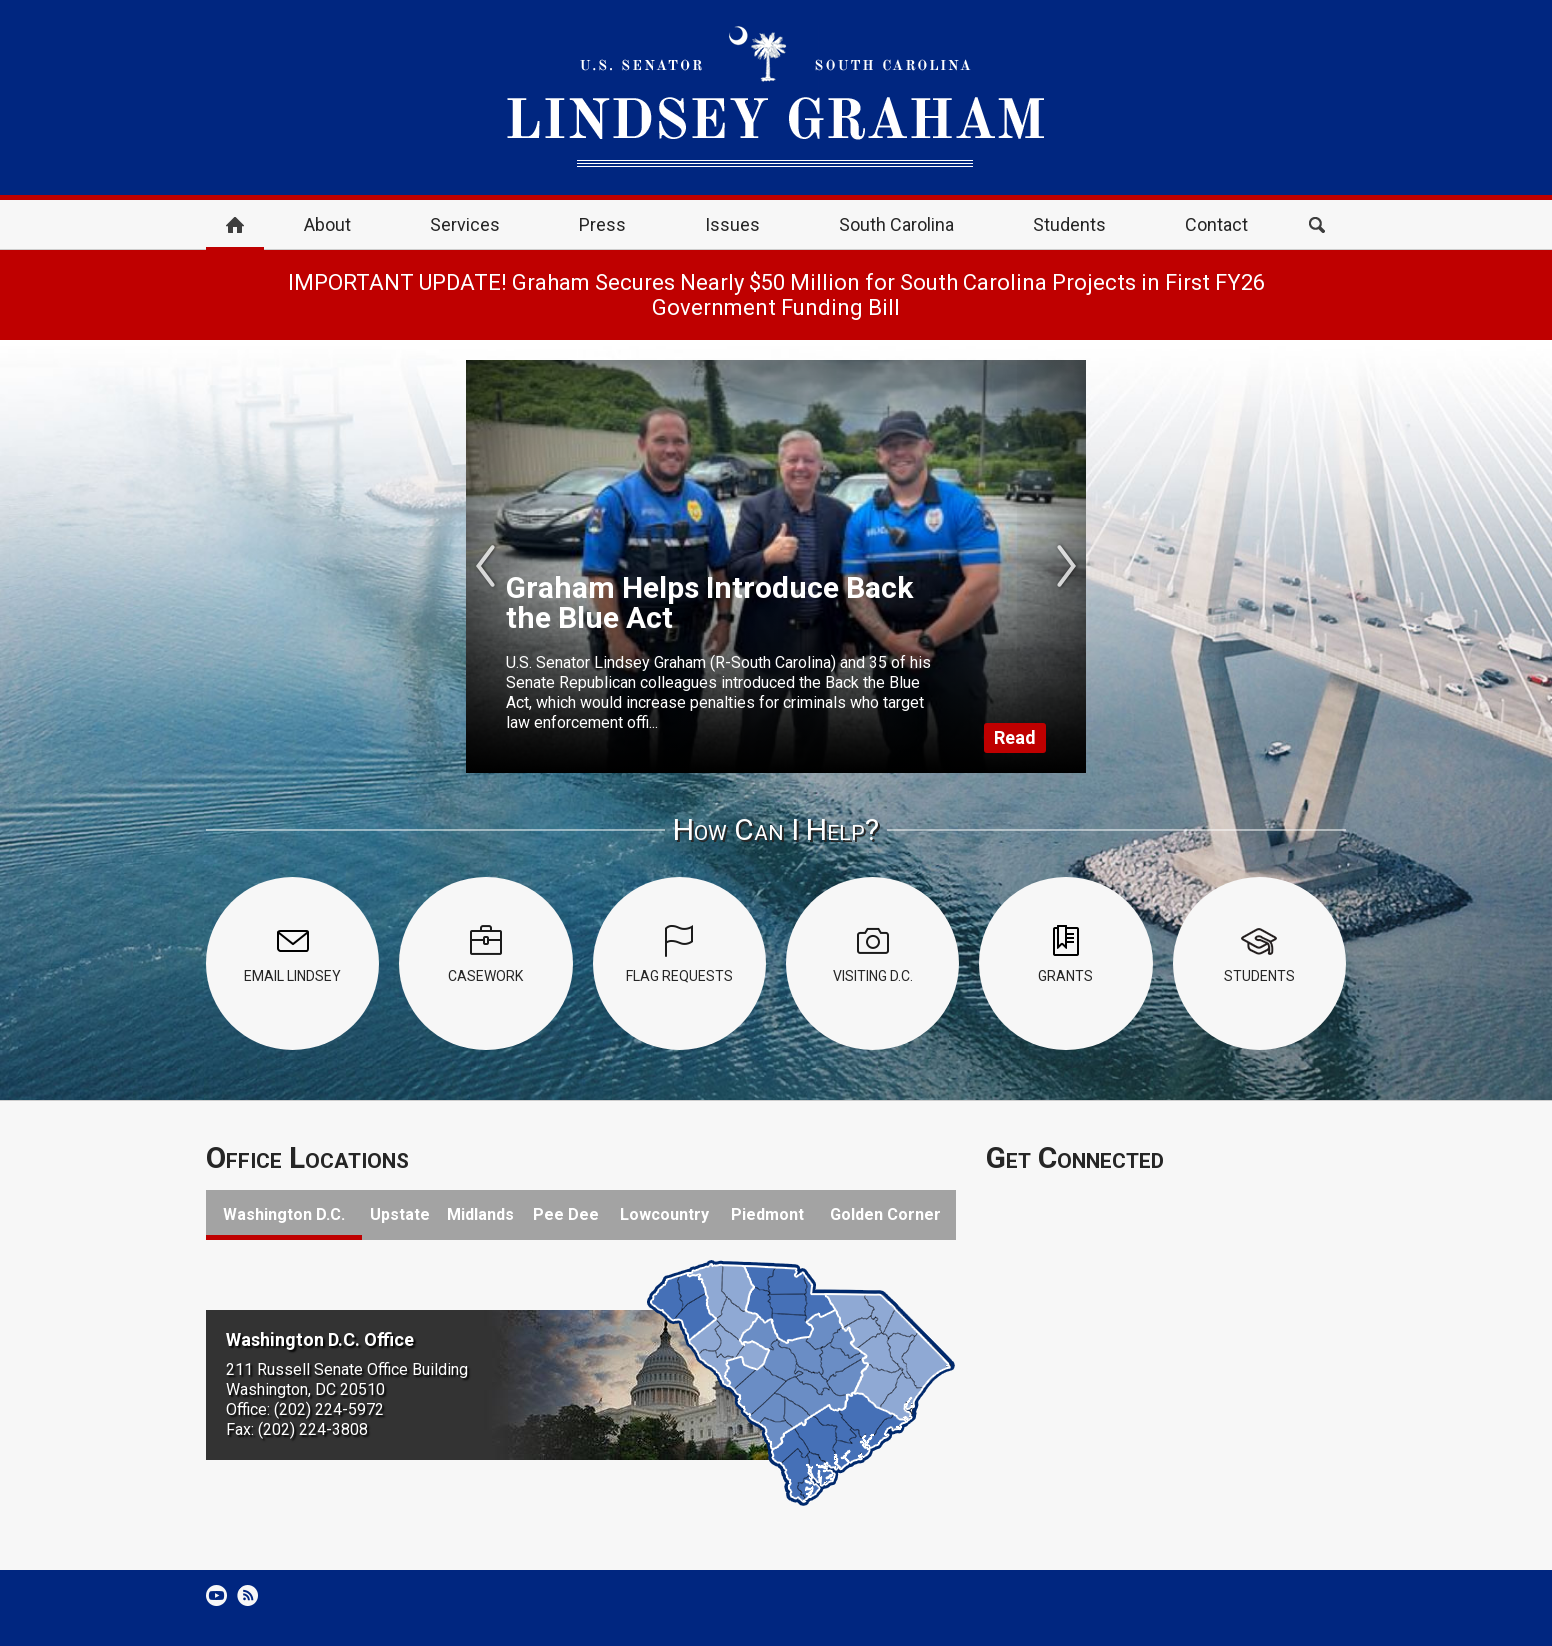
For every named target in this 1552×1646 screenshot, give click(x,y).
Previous (486, 566)
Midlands (480, 1214)
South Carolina (896, 224)
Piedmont (767, 1214)
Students (1069, 224)
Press (602, 224)
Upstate (400, 1214)
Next (1066, 566)
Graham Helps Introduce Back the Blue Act (709, 602)
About (327, 224)
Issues (732, 224)
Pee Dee (566, 1214)
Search (1317, 225)
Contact (1216, 224)
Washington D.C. (284, 1214)
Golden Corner (885, 1214)
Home (235, 225)
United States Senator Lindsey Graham (776, 97)
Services (465, 224)
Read (1015, 737)
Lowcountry (664, 1214)
